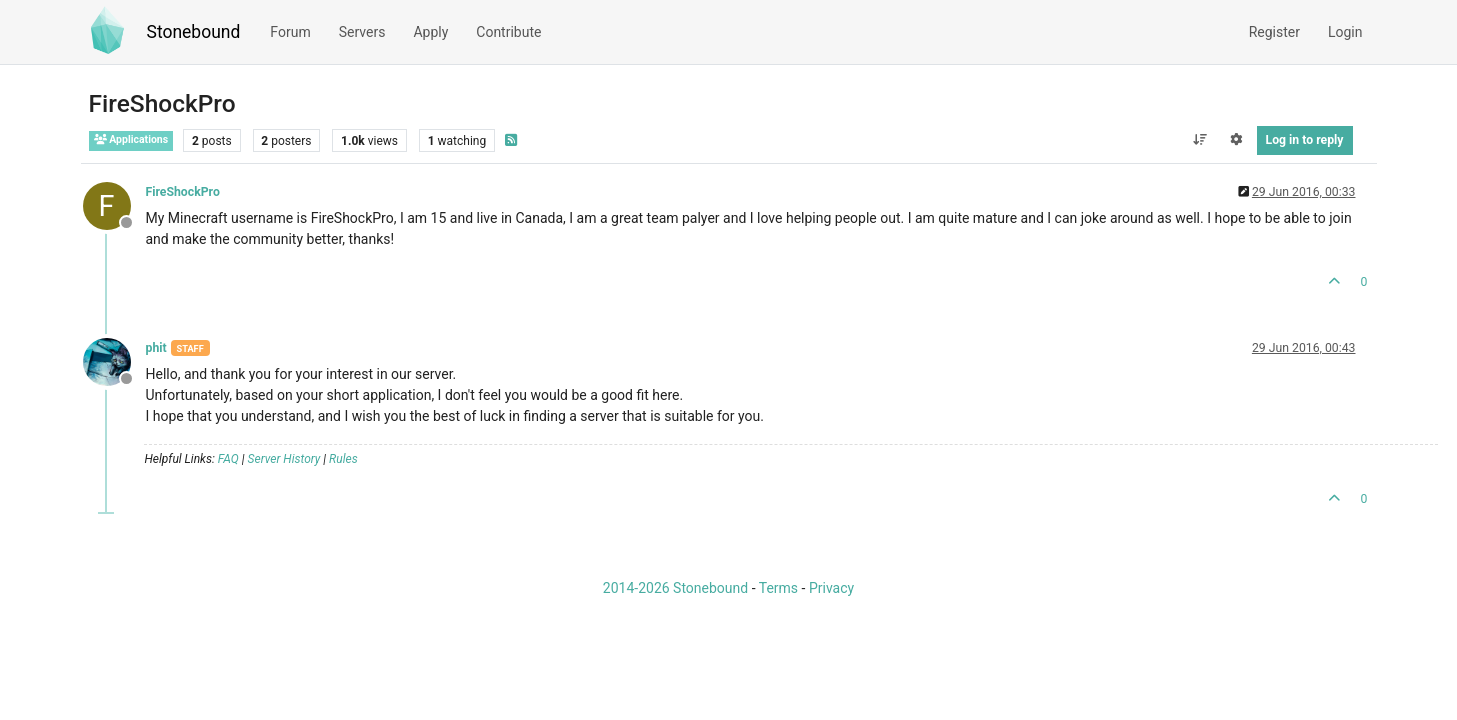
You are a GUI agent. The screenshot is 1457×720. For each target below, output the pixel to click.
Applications (131, 139)
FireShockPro (183, 192)
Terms (778, 588)
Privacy (831, 588)
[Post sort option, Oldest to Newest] (1199, 140)
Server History (284, 459)
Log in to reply (1305, 140)
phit (156, 348)
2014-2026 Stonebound (675, 588)
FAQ (228, 459)
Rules (343, 459)
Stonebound (194, 32)
